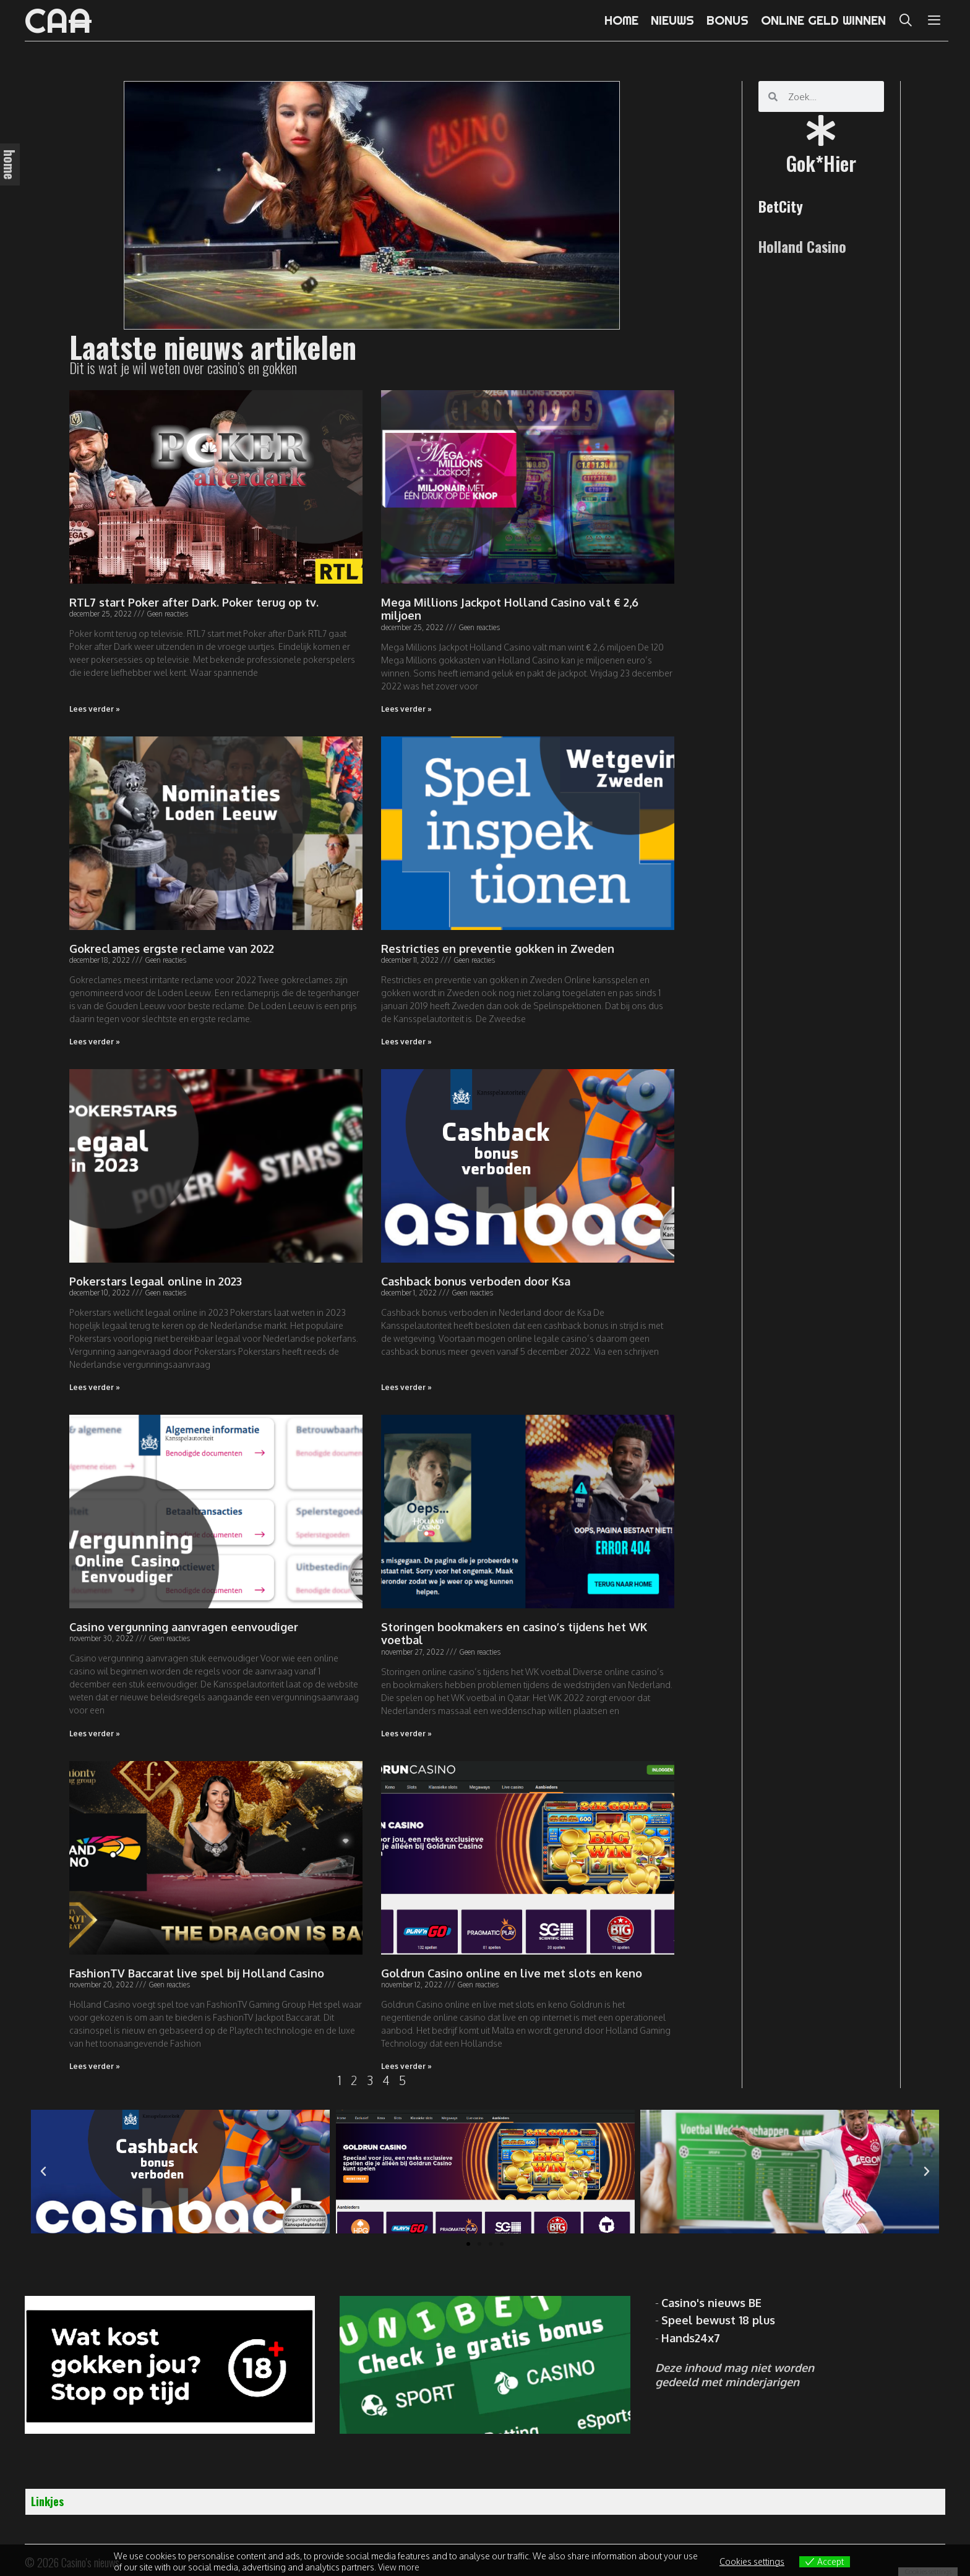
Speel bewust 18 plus (718, 2320)
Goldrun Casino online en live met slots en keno (511, 1973)
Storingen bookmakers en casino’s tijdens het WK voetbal (514, 1633)
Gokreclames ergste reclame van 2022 (171, 948)
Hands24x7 (690, 2338)
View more (398, 2567)
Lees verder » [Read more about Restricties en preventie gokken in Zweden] (406, 1041)
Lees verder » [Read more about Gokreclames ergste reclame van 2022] (94, 1041)
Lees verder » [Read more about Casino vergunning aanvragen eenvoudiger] (94, 1733)
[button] (468, 2244)
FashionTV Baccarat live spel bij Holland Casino (196, 1973)
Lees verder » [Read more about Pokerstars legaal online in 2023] (94, 1387)
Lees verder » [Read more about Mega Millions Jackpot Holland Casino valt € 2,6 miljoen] (406, 709)
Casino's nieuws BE (711, 2302)
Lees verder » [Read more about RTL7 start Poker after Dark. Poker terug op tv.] (94, 709)
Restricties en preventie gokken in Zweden (497, 948)
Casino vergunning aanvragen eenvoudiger (183, 1627)
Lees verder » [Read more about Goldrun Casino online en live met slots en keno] (406, 2066)
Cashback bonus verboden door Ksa (475, 1281)
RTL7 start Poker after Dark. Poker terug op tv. (194, 602)
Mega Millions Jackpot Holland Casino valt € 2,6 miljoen (509, 609)
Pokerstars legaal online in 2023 (155, 1281)
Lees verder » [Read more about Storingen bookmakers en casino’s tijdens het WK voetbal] (406, 1733)
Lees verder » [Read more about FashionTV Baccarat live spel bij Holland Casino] (94, 2066)
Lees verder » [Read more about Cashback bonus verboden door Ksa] (406, 1387)
